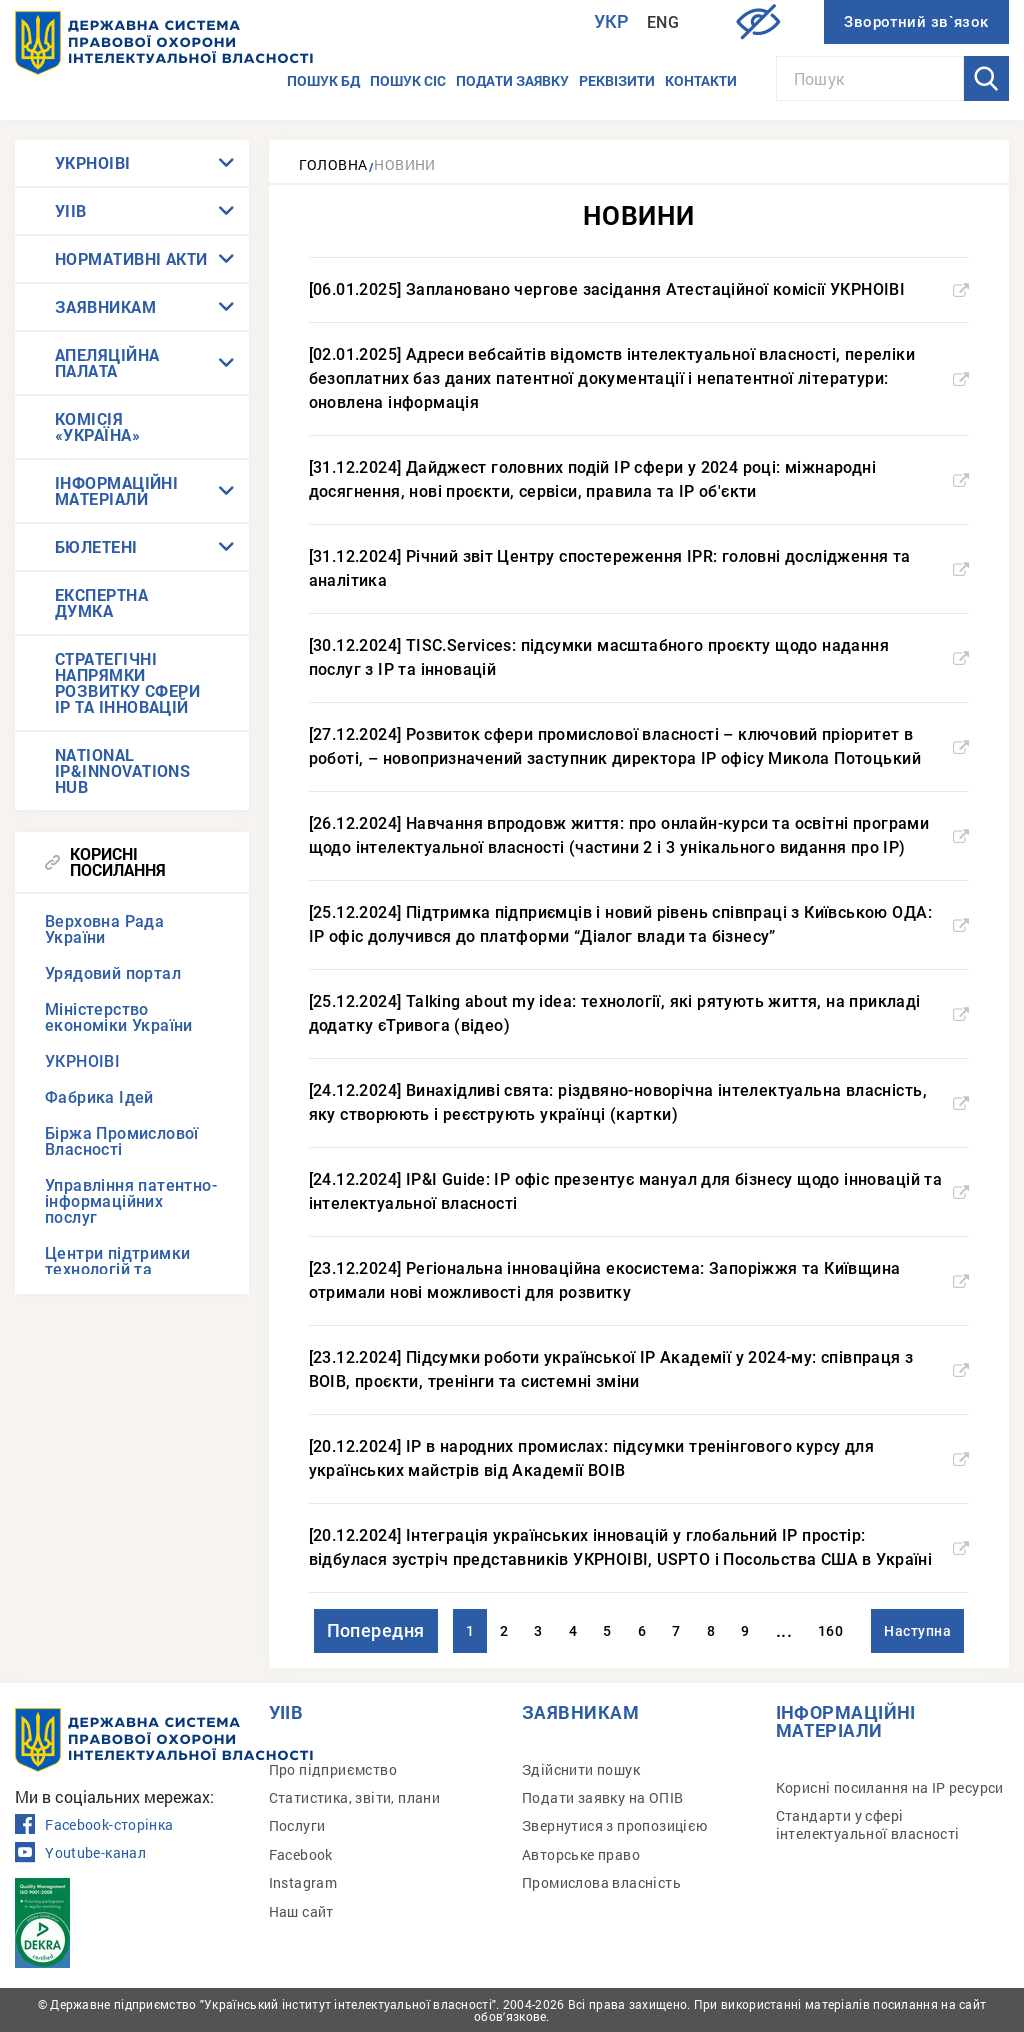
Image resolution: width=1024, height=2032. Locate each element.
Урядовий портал (113, 973)
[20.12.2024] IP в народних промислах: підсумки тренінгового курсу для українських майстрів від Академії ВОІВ (639, 1458)
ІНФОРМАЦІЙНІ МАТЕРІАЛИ (116, 490)
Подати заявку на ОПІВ (602, 1797)
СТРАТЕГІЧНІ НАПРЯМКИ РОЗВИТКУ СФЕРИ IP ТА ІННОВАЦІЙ (127, 682)
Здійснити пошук (581, 1769)
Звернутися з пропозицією (615, 1825)
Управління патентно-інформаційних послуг (131, 1201)
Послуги (297, 1825)
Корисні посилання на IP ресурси (890, 1787)
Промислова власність (601, 1882)
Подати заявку (512, 80)
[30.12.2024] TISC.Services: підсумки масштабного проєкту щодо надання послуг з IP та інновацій (639, 657)
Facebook (301, 1854)
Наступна (917, 1631)
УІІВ (71, 210)
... (784, 1630)
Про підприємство (333, 1769)
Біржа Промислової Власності (122, 1141)
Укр (612, 21)
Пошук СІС (408, 80)
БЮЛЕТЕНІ (96, 546)
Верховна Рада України (104, 929)
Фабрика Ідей (99, 1097)
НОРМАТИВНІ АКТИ (131, 258)
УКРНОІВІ (93, 162)
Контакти (701, 80)
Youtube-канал (80, 1853)
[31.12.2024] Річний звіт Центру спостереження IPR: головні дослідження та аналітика (639, 568)
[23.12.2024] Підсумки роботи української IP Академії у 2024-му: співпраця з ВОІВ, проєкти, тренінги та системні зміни (639, 1369)
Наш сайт (301, 1911)
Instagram (303, 1882)
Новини (404, 164)
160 (830, 1631)
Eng (663, 22)
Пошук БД (323, 80)
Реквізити (617, 80)
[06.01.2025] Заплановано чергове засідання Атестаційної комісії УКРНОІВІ (639, 289)
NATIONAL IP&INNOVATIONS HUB (122, 770)
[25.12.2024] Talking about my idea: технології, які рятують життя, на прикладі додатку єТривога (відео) (639, 1013)
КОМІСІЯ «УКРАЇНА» (97, 426)
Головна (333, 164)
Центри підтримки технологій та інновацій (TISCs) (117, 1269)
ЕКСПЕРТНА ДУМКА (101, 602)
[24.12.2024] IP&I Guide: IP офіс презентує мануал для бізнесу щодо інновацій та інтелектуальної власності (639, 1191)
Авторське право (581, 1854)
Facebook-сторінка (94, 1825)
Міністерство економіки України (119, 1017)
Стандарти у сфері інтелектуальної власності (868, 1824)
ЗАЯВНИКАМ (105, 306)
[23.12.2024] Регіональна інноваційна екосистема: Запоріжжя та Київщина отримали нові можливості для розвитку (639, 1280)
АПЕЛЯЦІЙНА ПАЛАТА (107, 362)
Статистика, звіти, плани (355, 1797)
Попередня (376, 1630)
